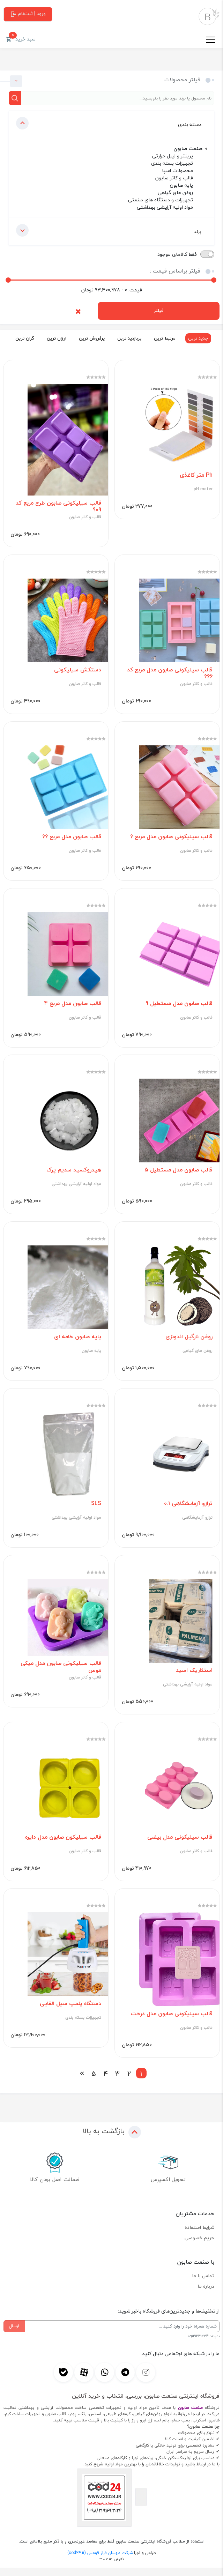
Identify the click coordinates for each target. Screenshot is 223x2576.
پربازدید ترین (127, 338)
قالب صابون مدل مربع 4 (72, 1006)
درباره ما (206, 2294)
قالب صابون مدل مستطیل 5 (178, 1174)
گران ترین (22, 338)
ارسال (14, 2334)
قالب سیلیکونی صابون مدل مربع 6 (171, 839)
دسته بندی (108, 123)
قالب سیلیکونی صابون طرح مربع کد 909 (58, 507)
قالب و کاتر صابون (84, 518)
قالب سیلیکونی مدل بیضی (179, 1844)
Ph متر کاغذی (195, 476)
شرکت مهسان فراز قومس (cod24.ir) (100, 2561)
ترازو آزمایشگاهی (197, 1523)
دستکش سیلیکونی (77, 671)
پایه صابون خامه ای (77, 1341)
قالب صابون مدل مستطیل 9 (178, 1006)
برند (108, 230)
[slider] (8, 280)
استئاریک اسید (194, 1677)
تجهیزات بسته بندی (83, 2026)
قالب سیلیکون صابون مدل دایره (63, 1844)
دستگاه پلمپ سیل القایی (70, 2012)
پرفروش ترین (90, 338)
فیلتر (158, 310)
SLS (96, 1509)
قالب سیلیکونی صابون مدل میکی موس (60, 1673)
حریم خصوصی (199, 2246)
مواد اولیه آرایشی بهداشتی (76, 1188)
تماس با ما (203, 2284)
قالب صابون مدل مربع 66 (71, 839)
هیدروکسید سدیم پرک (73, 1174)
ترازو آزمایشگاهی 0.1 (188, 1509)
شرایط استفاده (199, 2235)
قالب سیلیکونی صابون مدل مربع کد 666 (169, 674)
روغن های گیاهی (197, 1356)
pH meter (202, 490)
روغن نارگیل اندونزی (188, 1341)
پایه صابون (91, 1356)
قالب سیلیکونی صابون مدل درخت (171, 2021)
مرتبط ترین (162, 338)
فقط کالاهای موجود (177, 254)
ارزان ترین (54, 338)
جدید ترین (196, 338)
